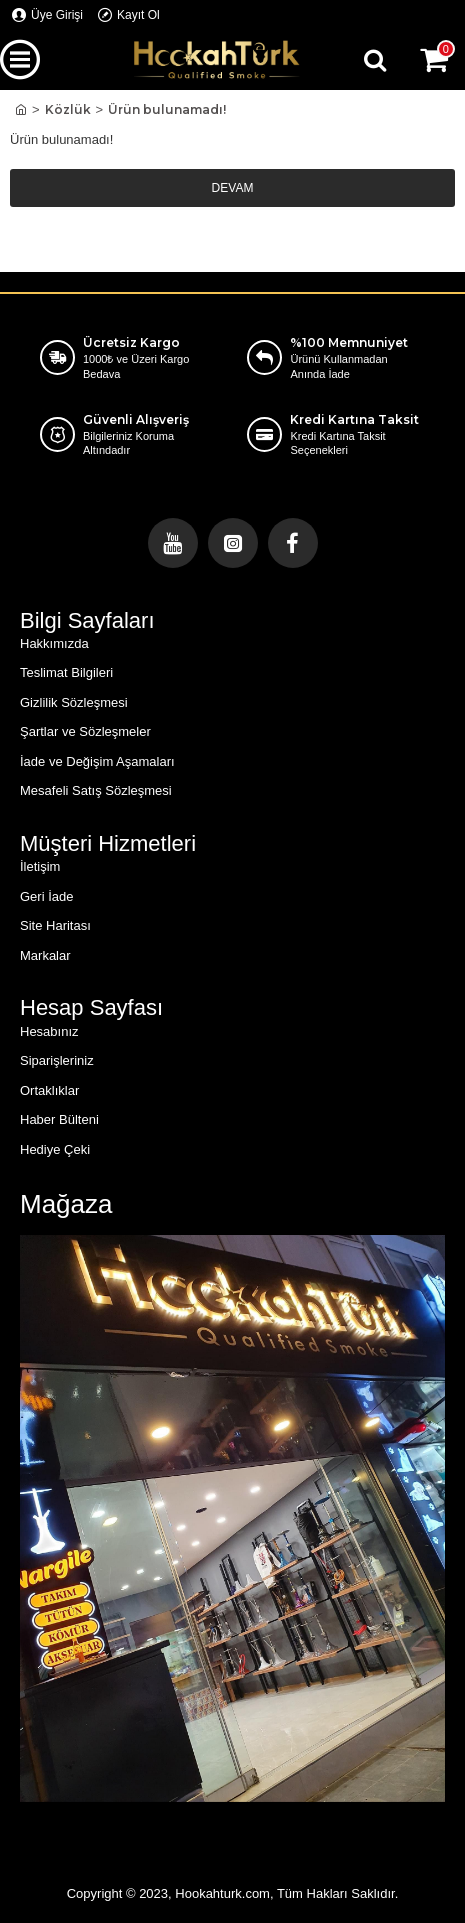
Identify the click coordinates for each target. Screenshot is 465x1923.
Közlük (68, 109)
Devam (233, 188)
